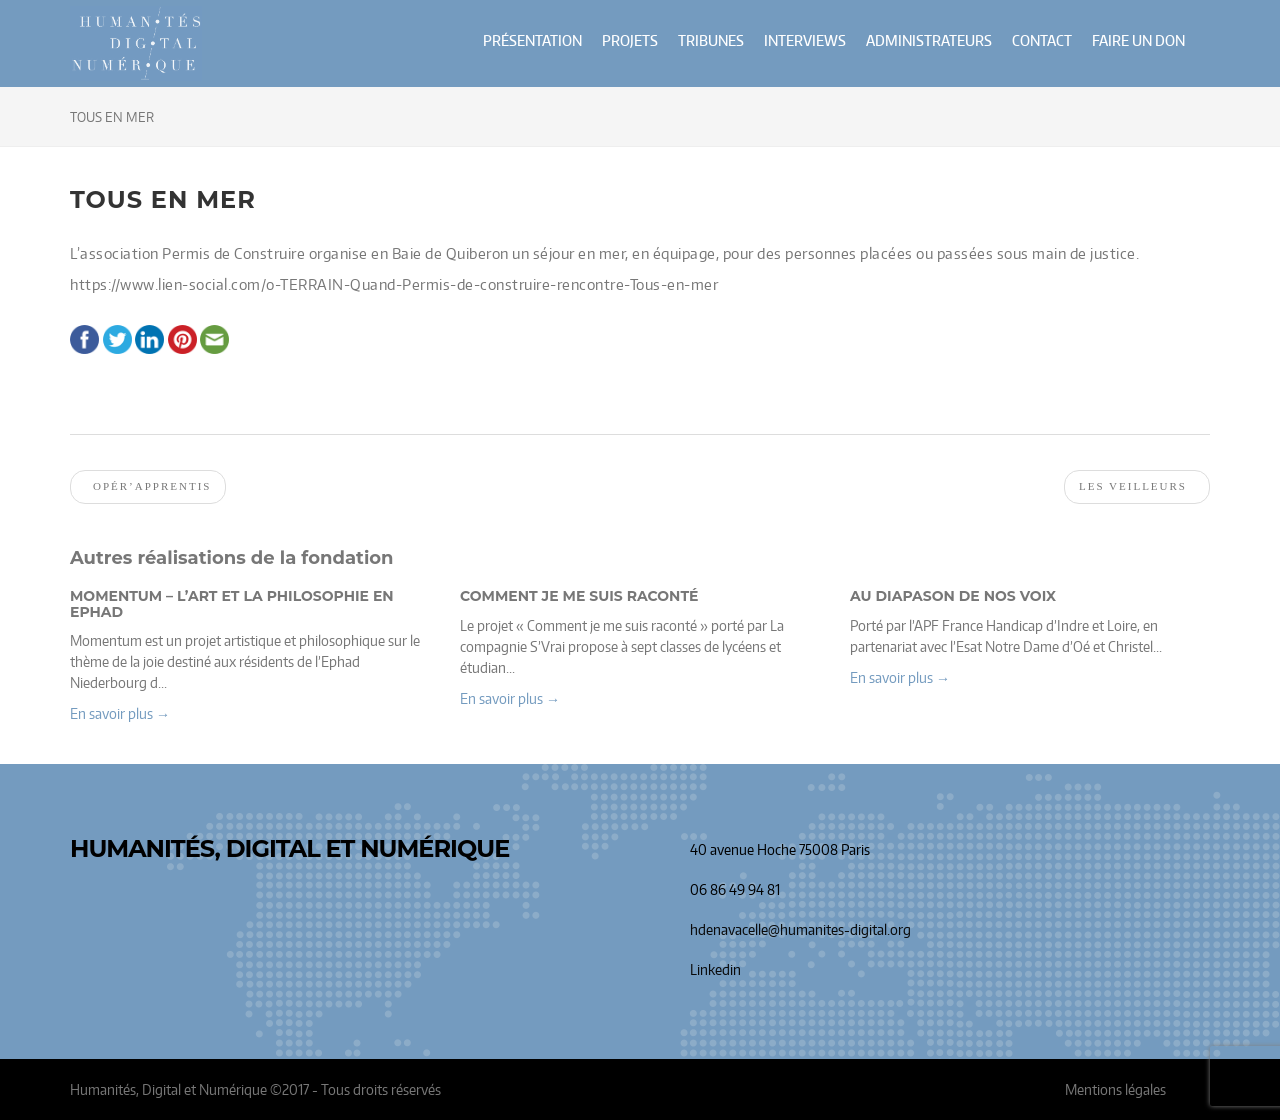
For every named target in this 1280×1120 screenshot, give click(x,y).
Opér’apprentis (152, 486)
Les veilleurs (1133, 486)
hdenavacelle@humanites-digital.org (800, 929)
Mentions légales (1115, 1089)
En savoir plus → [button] (120, 713)
